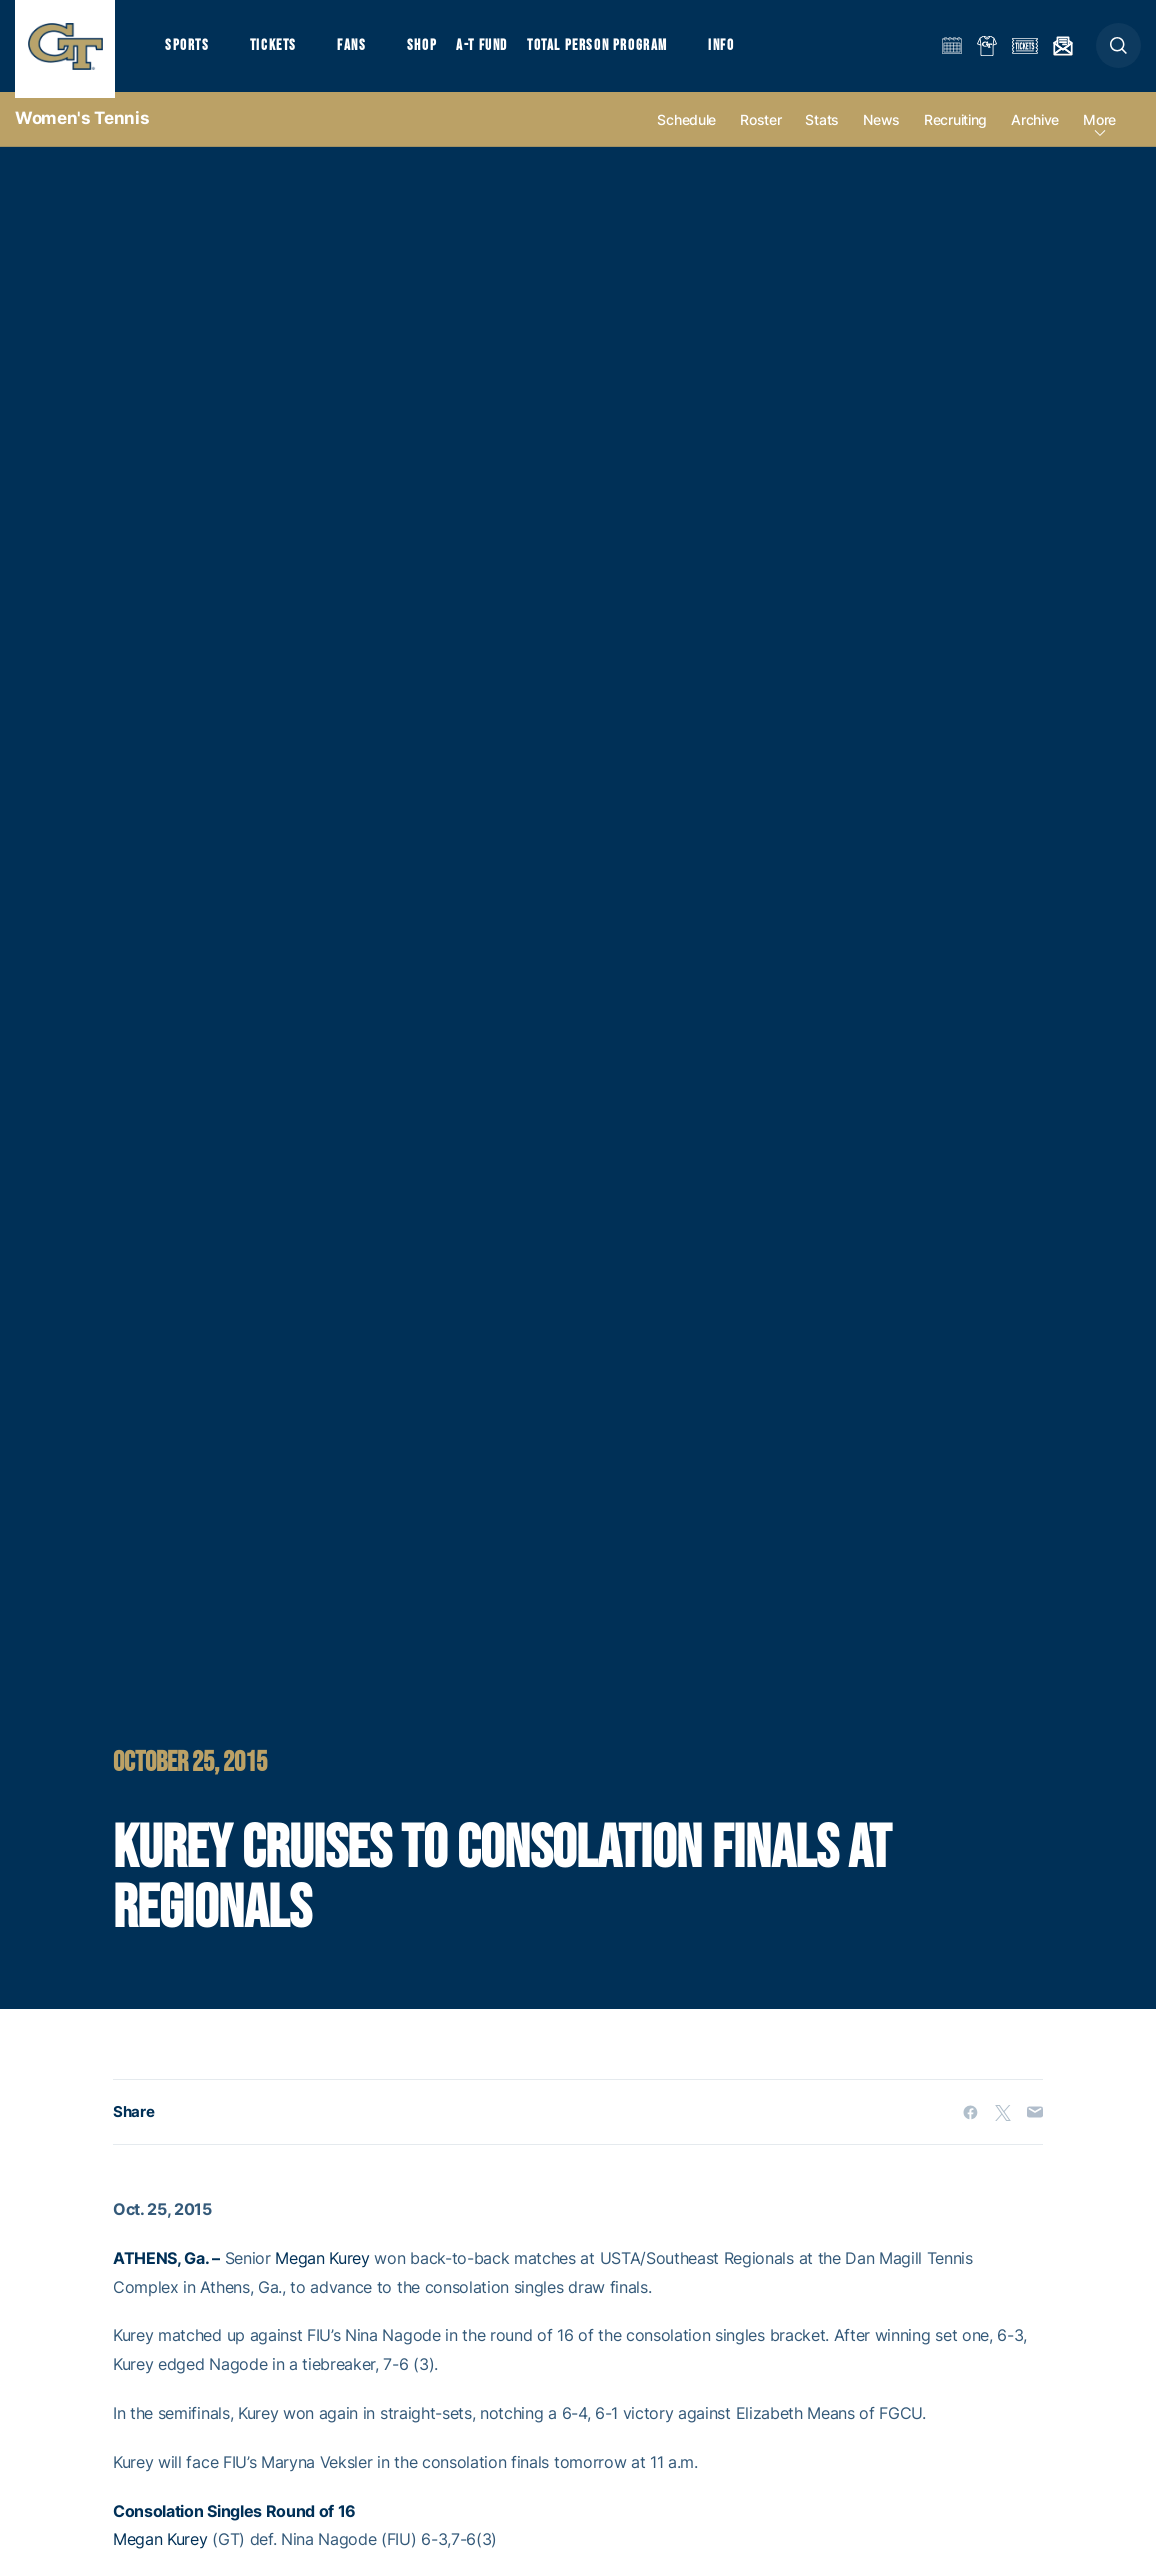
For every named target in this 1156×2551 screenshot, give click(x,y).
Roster (760, 131)
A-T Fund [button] (491, 50)
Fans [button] (357, 50)
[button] (1118, 51)
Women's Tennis (82, 130)
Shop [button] (430, 50)
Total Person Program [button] (605, 50)
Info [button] (732, 50)
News (881, 131)
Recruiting (955, 131)
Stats (822, 131)
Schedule (686, 131)
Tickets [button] (276, 50)
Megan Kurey (322, 2270)
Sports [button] (187, 50)
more (1099, 131)
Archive (1035, 131)
